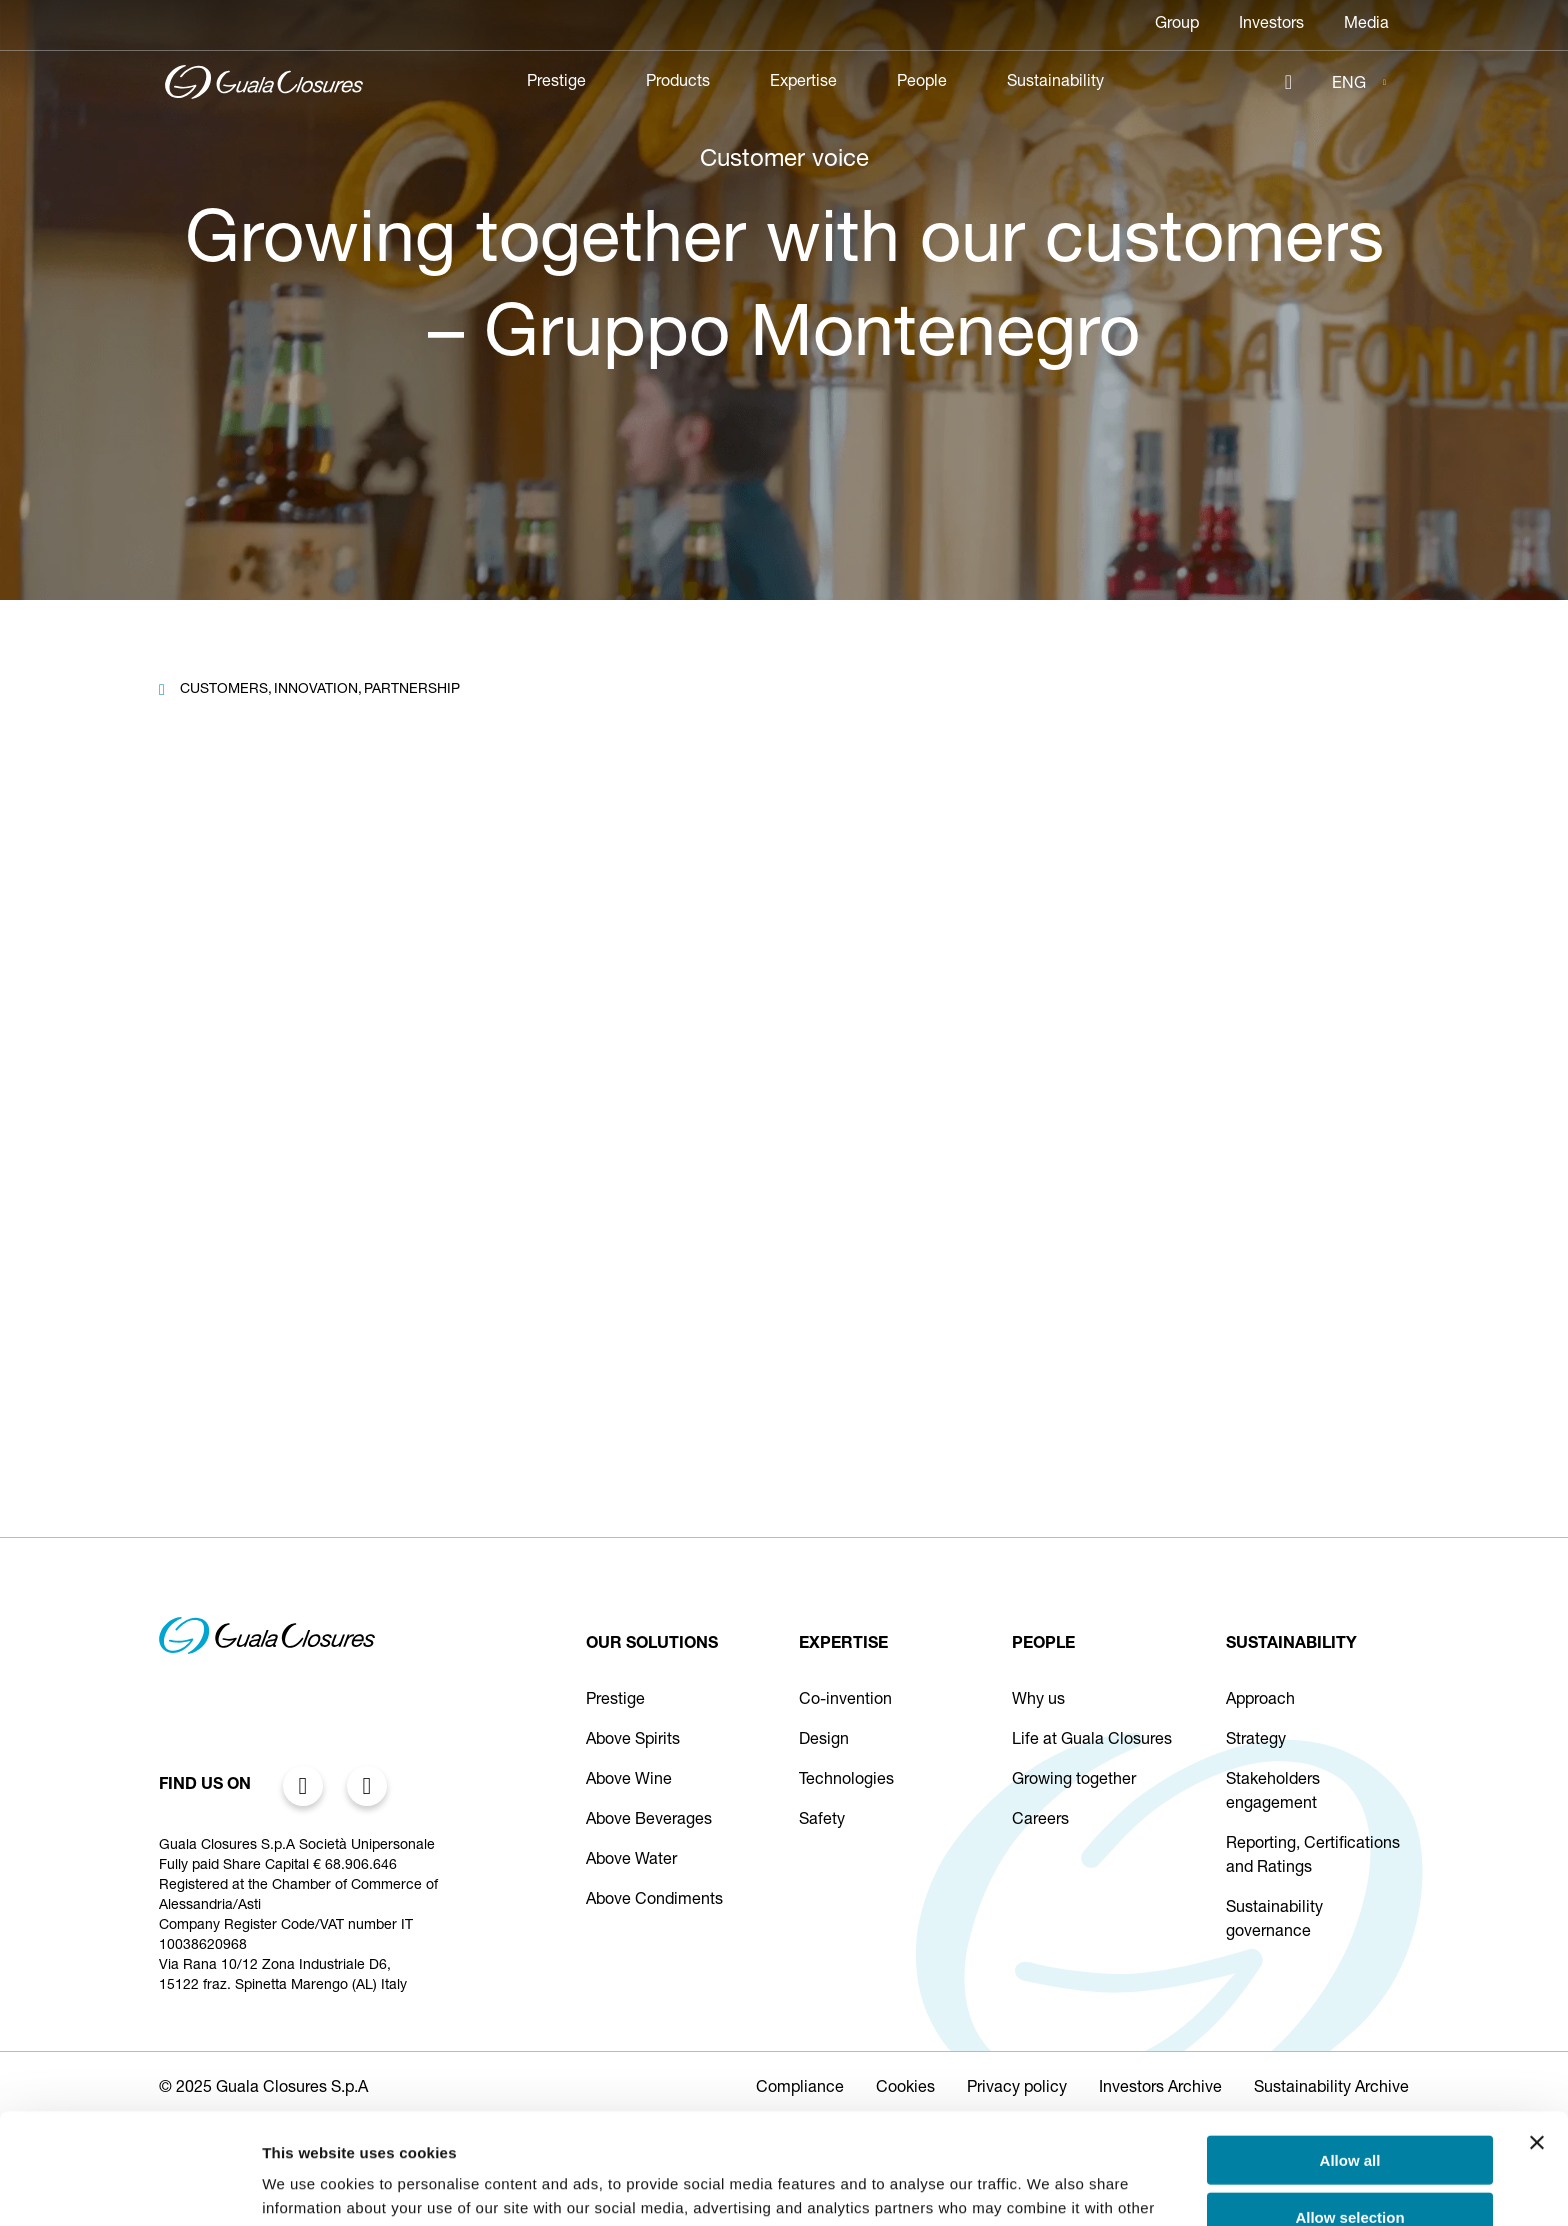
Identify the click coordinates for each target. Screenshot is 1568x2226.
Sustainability (1055, 83)
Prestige (556, 83)
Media (1366, 25)
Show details (1049, 2186)
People (922, 83)
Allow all (1350, 2049)
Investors (1271, 25)
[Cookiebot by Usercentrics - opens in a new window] (129, 2187)
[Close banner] (1537, 2032)
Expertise (803, 83)
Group (1177, 25)
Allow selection (1349, 2106)
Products (678, 83)
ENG (1349, 85)
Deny (1350, 2162)
